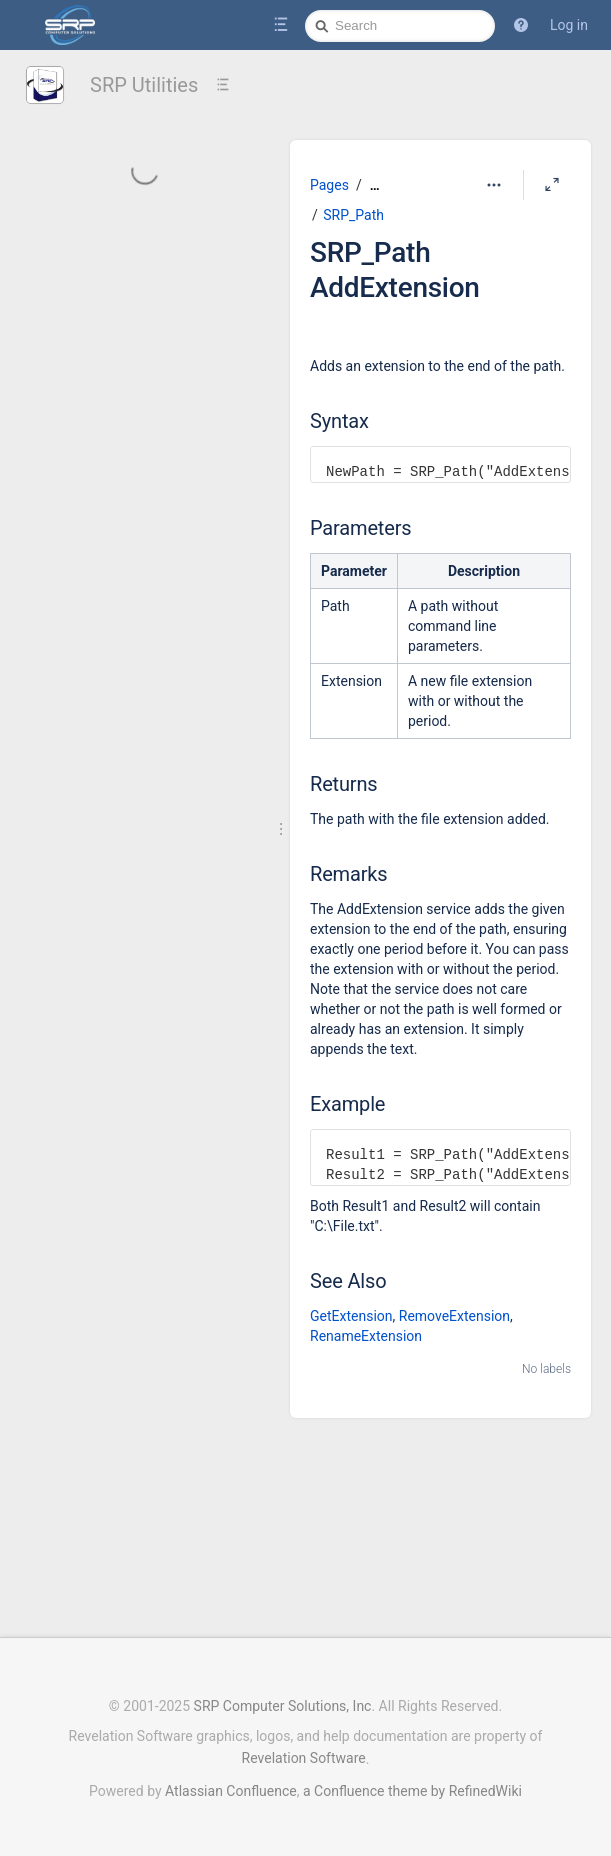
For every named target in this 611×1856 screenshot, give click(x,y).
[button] (521, 25)
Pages (329, 185)
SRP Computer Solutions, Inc (283, 1706)
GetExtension (351, 1316)
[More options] (494, 185)
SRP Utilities (144, 85)
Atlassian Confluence (231, 1791)
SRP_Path (353, 215)
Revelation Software (304, 1758)
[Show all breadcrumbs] (375, 185)
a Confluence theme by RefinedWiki (412, 1791)
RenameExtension (366, 1336)
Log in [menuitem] (569, 25)
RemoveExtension (454, 1316)
